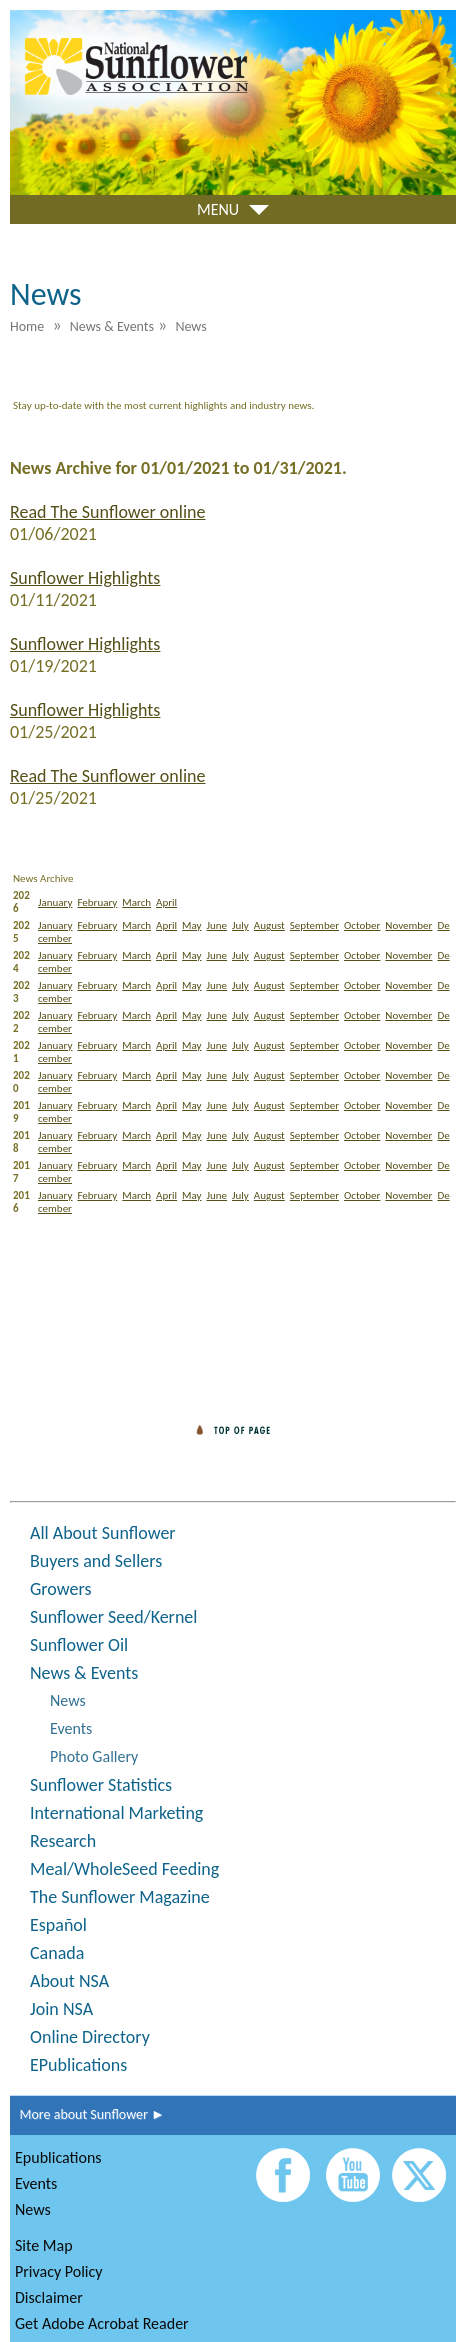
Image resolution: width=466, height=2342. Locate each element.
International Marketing (116, 1813)
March (136, 902)
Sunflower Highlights (85, 578)
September (314, 925)
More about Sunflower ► (87, 2114)
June (217, 925)
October (362, 925)
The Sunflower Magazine (120, 1897)
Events (71, 1728)
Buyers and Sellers (96, 1561)
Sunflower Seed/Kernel (113, 1617)
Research (63, 1841)
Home (27, 326)
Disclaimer (49, 2297)
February (97, 902)
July (240, 925)
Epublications (58, 2157)
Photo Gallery (94, 1756)
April (166, 902)
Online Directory (90, 2037)
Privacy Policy (59, 2271)
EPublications (78, 2065)
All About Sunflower (103, 1533)
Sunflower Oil (79, 1645)
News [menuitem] (190, 326)
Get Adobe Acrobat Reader (102, 2323)
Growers (60, 1589)
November (408, 925)
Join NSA (61, 2009)
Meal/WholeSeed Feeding (124, 1869)
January (55, 902)
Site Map (44, 2245)
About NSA (69, 1981)
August (269, 925)
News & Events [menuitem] (112, 326)
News (68, 1700)
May (191, 925)
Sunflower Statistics (101, 1785)
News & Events (84, 1673)
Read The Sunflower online (107, 512)
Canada (57, 1953)
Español (58, 1925)
